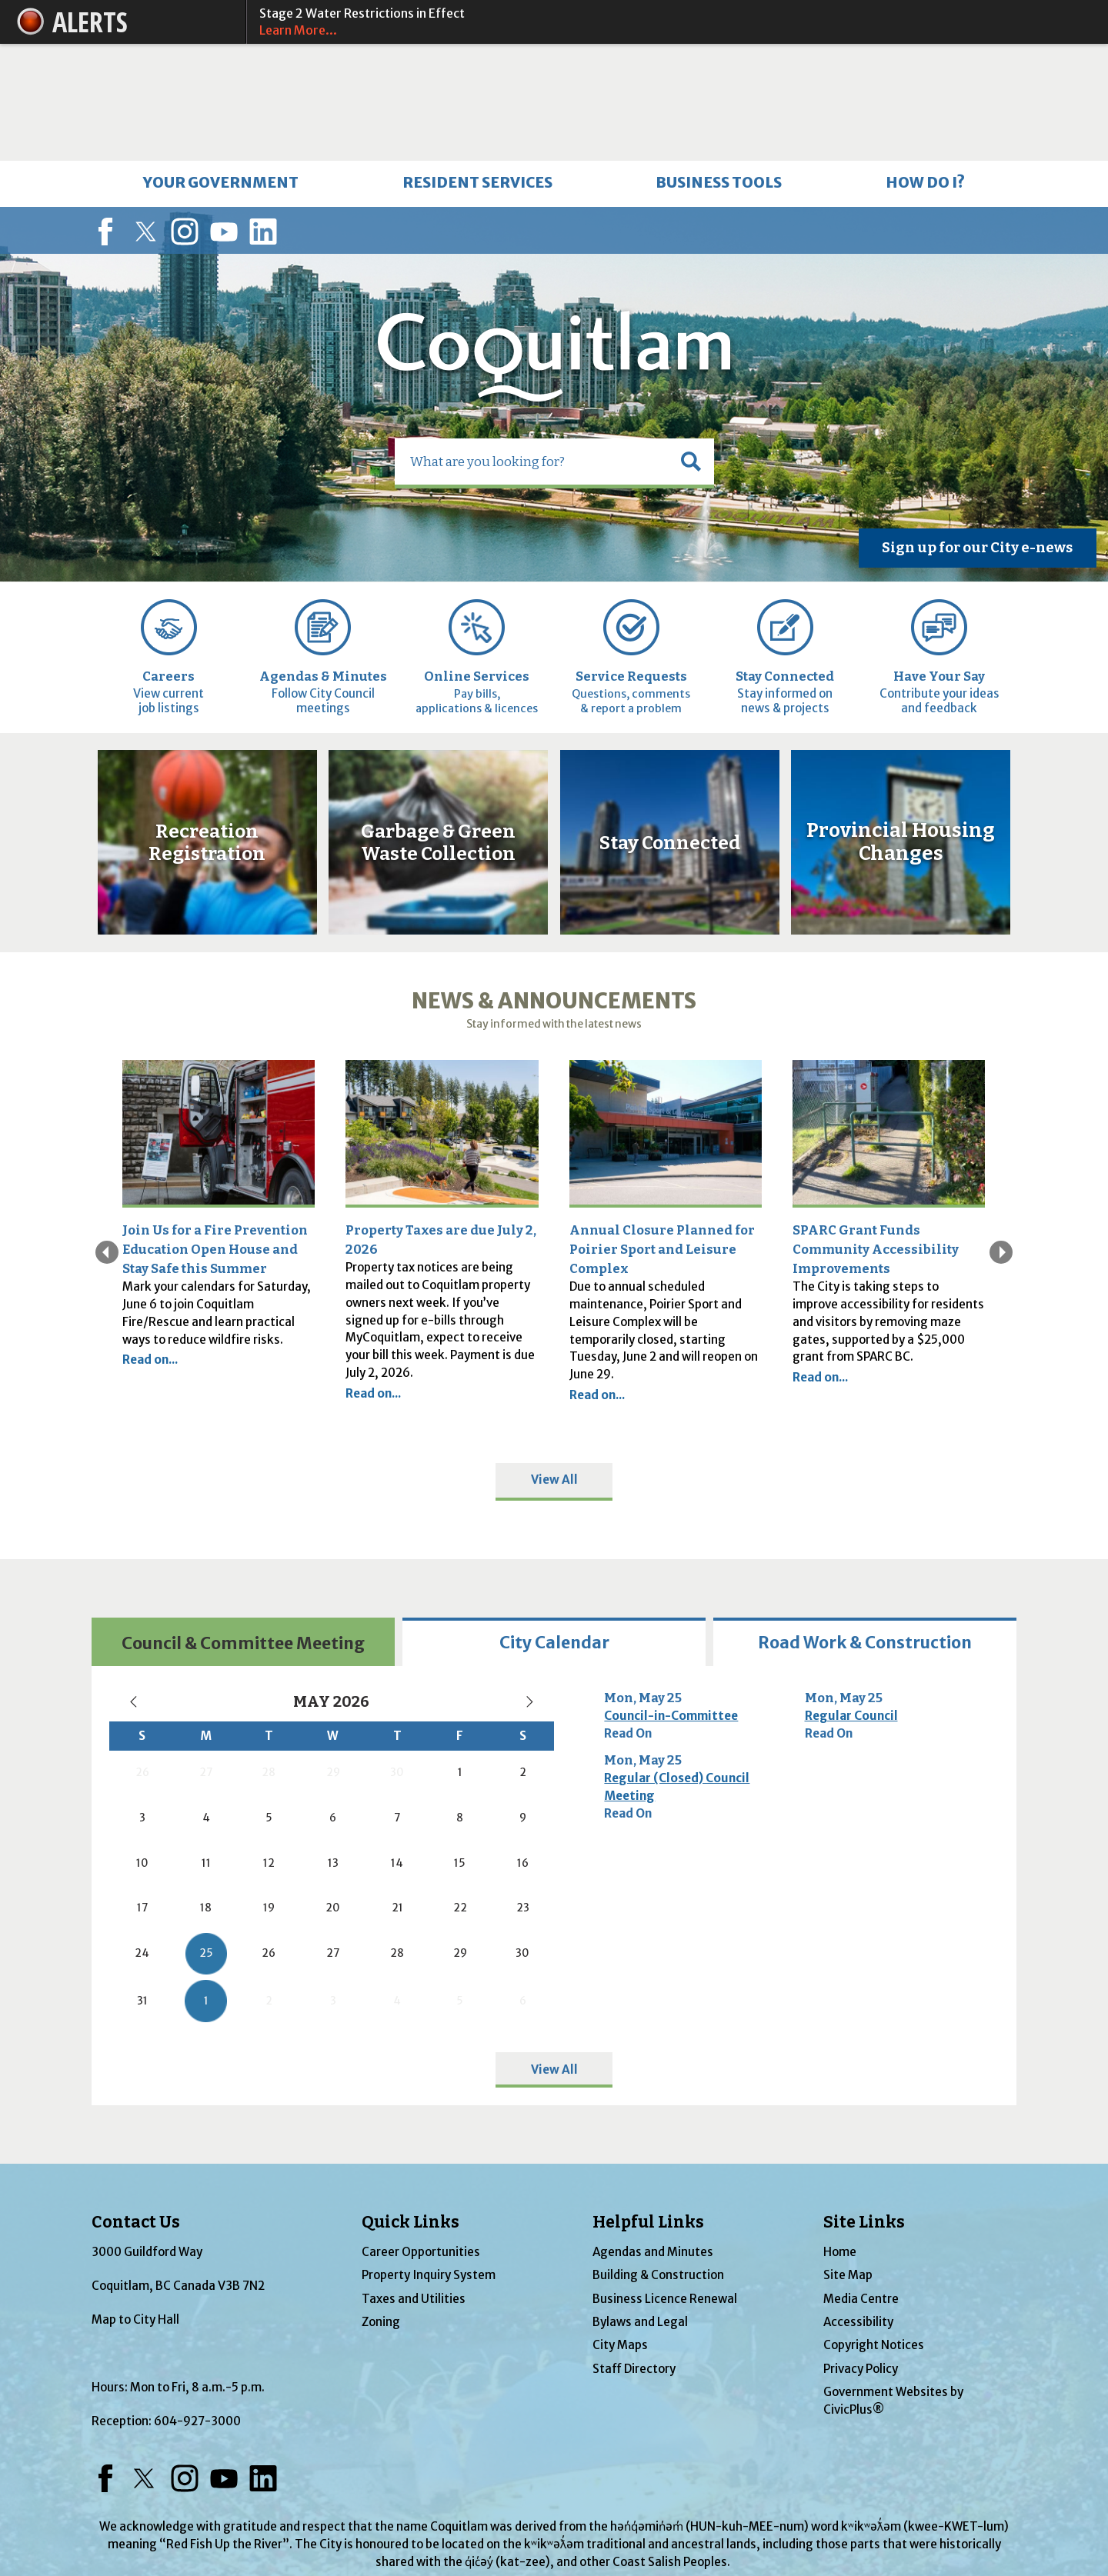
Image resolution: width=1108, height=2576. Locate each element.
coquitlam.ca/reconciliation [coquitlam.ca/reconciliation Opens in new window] (554, 2478)
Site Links (864, 2105)
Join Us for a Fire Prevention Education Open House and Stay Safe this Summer (215, 1132)
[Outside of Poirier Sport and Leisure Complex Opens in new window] (665, 1017)
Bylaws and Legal (640, 2205)
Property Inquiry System (429, 2158)
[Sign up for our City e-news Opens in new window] (977, 431)
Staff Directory (634, 2251)
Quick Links (410, 2105)
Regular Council (851, 1598)
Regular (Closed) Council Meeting (676, 1670)
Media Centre (861, 2181)
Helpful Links (648, 2105)
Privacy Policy (860, 2251)
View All (554, 1362)
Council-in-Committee (671, 1598)
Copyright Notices (873, 2228)
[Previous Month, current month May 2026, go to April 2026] (134, 1585)
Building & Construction (658, 2158)
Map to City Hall (135, 2202)
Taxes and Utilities (414, 2181)
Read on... (150, 1242)
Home (839, 2135)
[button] (691, 345)
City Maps (620, 2228)
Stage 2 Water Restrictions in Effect (669, 22)
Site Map (848, 2158)
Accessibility (858, 2205)
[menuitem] (221, 67)
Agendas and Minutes (652, 2135)
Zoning (381, 2205)
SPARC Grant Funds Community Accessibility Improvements (876, 1132)
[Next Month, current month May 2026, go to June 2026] (529, 1585)
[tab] (243, 1524)
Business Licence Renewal (664, 2181)
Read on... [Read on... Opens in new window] (597, 1278)
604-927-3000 (197, 2304)
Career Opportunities (421, 2135)
